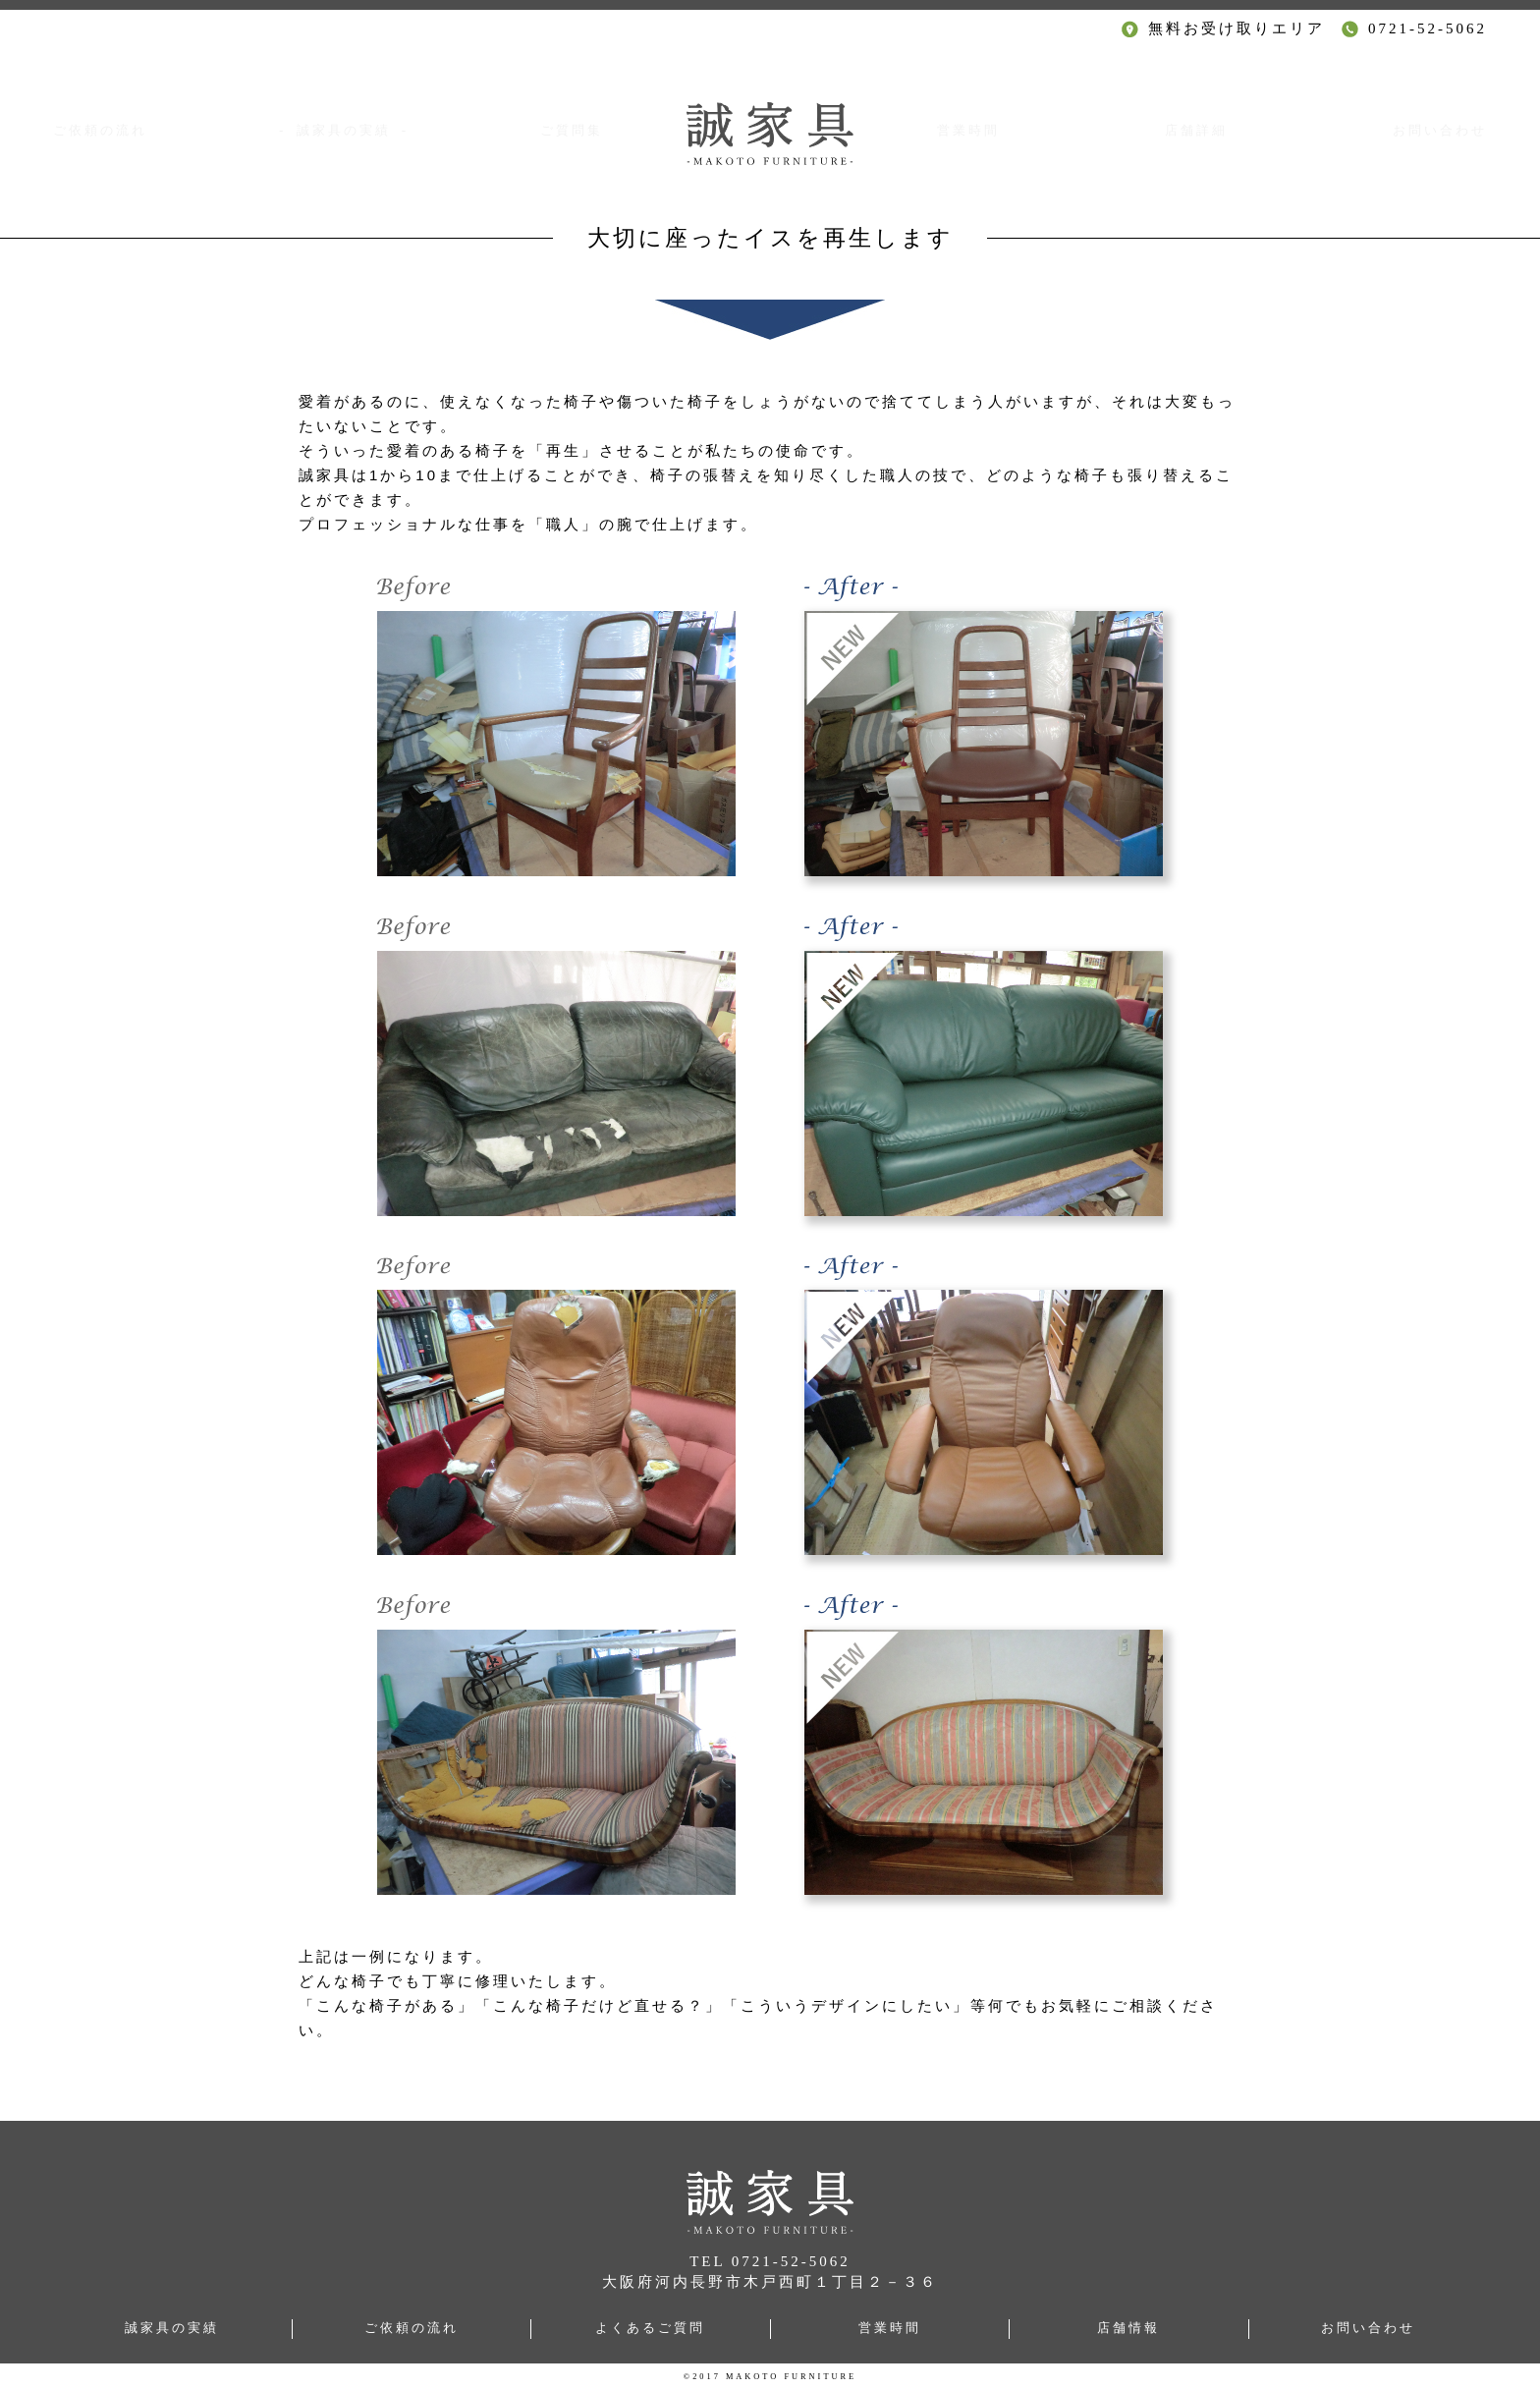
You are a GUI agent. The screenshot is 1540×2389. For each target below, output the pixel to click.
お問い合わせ (1434, 131)
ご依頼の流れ (106, 131)
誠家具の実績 (172, 2327)
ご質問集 (567, 131)
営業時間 (972, 131)
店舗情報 (1128, 2327)
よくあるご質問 (650, 2327)
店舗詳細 (1194, 131)
